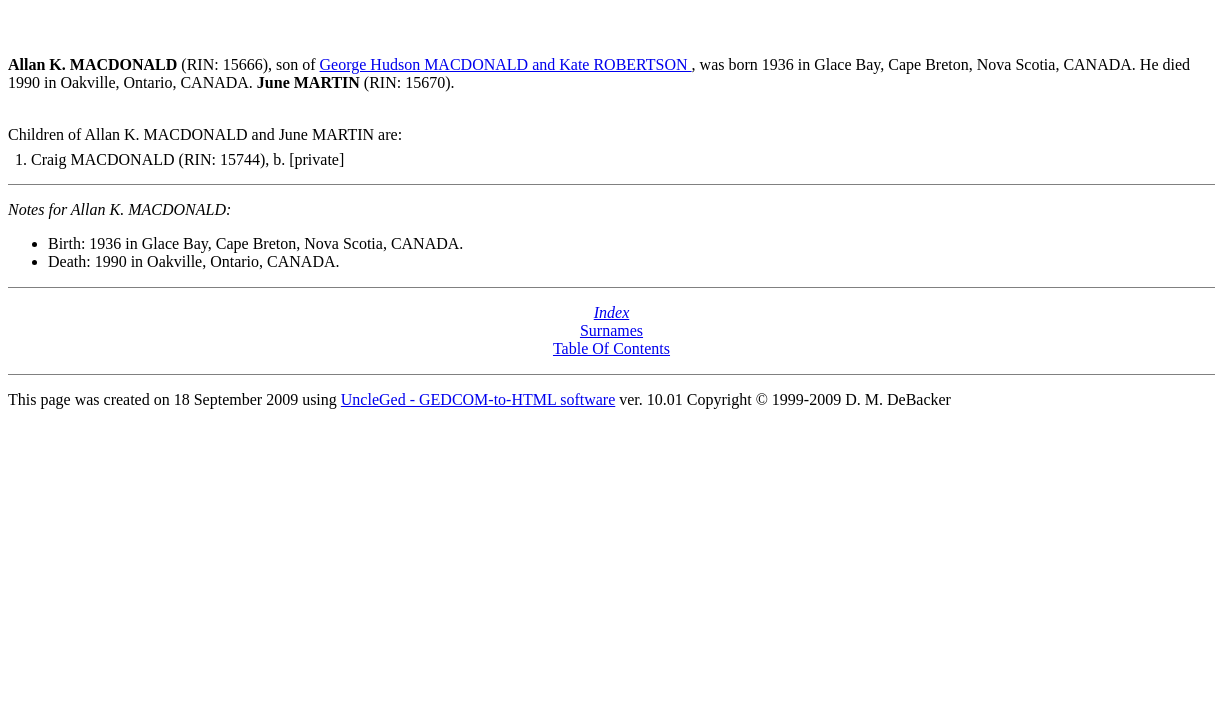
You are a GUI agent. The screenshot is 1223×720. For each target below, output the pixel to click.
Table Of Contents (611, 348)
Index (612, 312)
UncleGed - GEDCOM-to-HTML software (478, 399)
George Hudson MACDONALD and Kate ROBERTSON (506, 64)
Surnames (611, 330)
